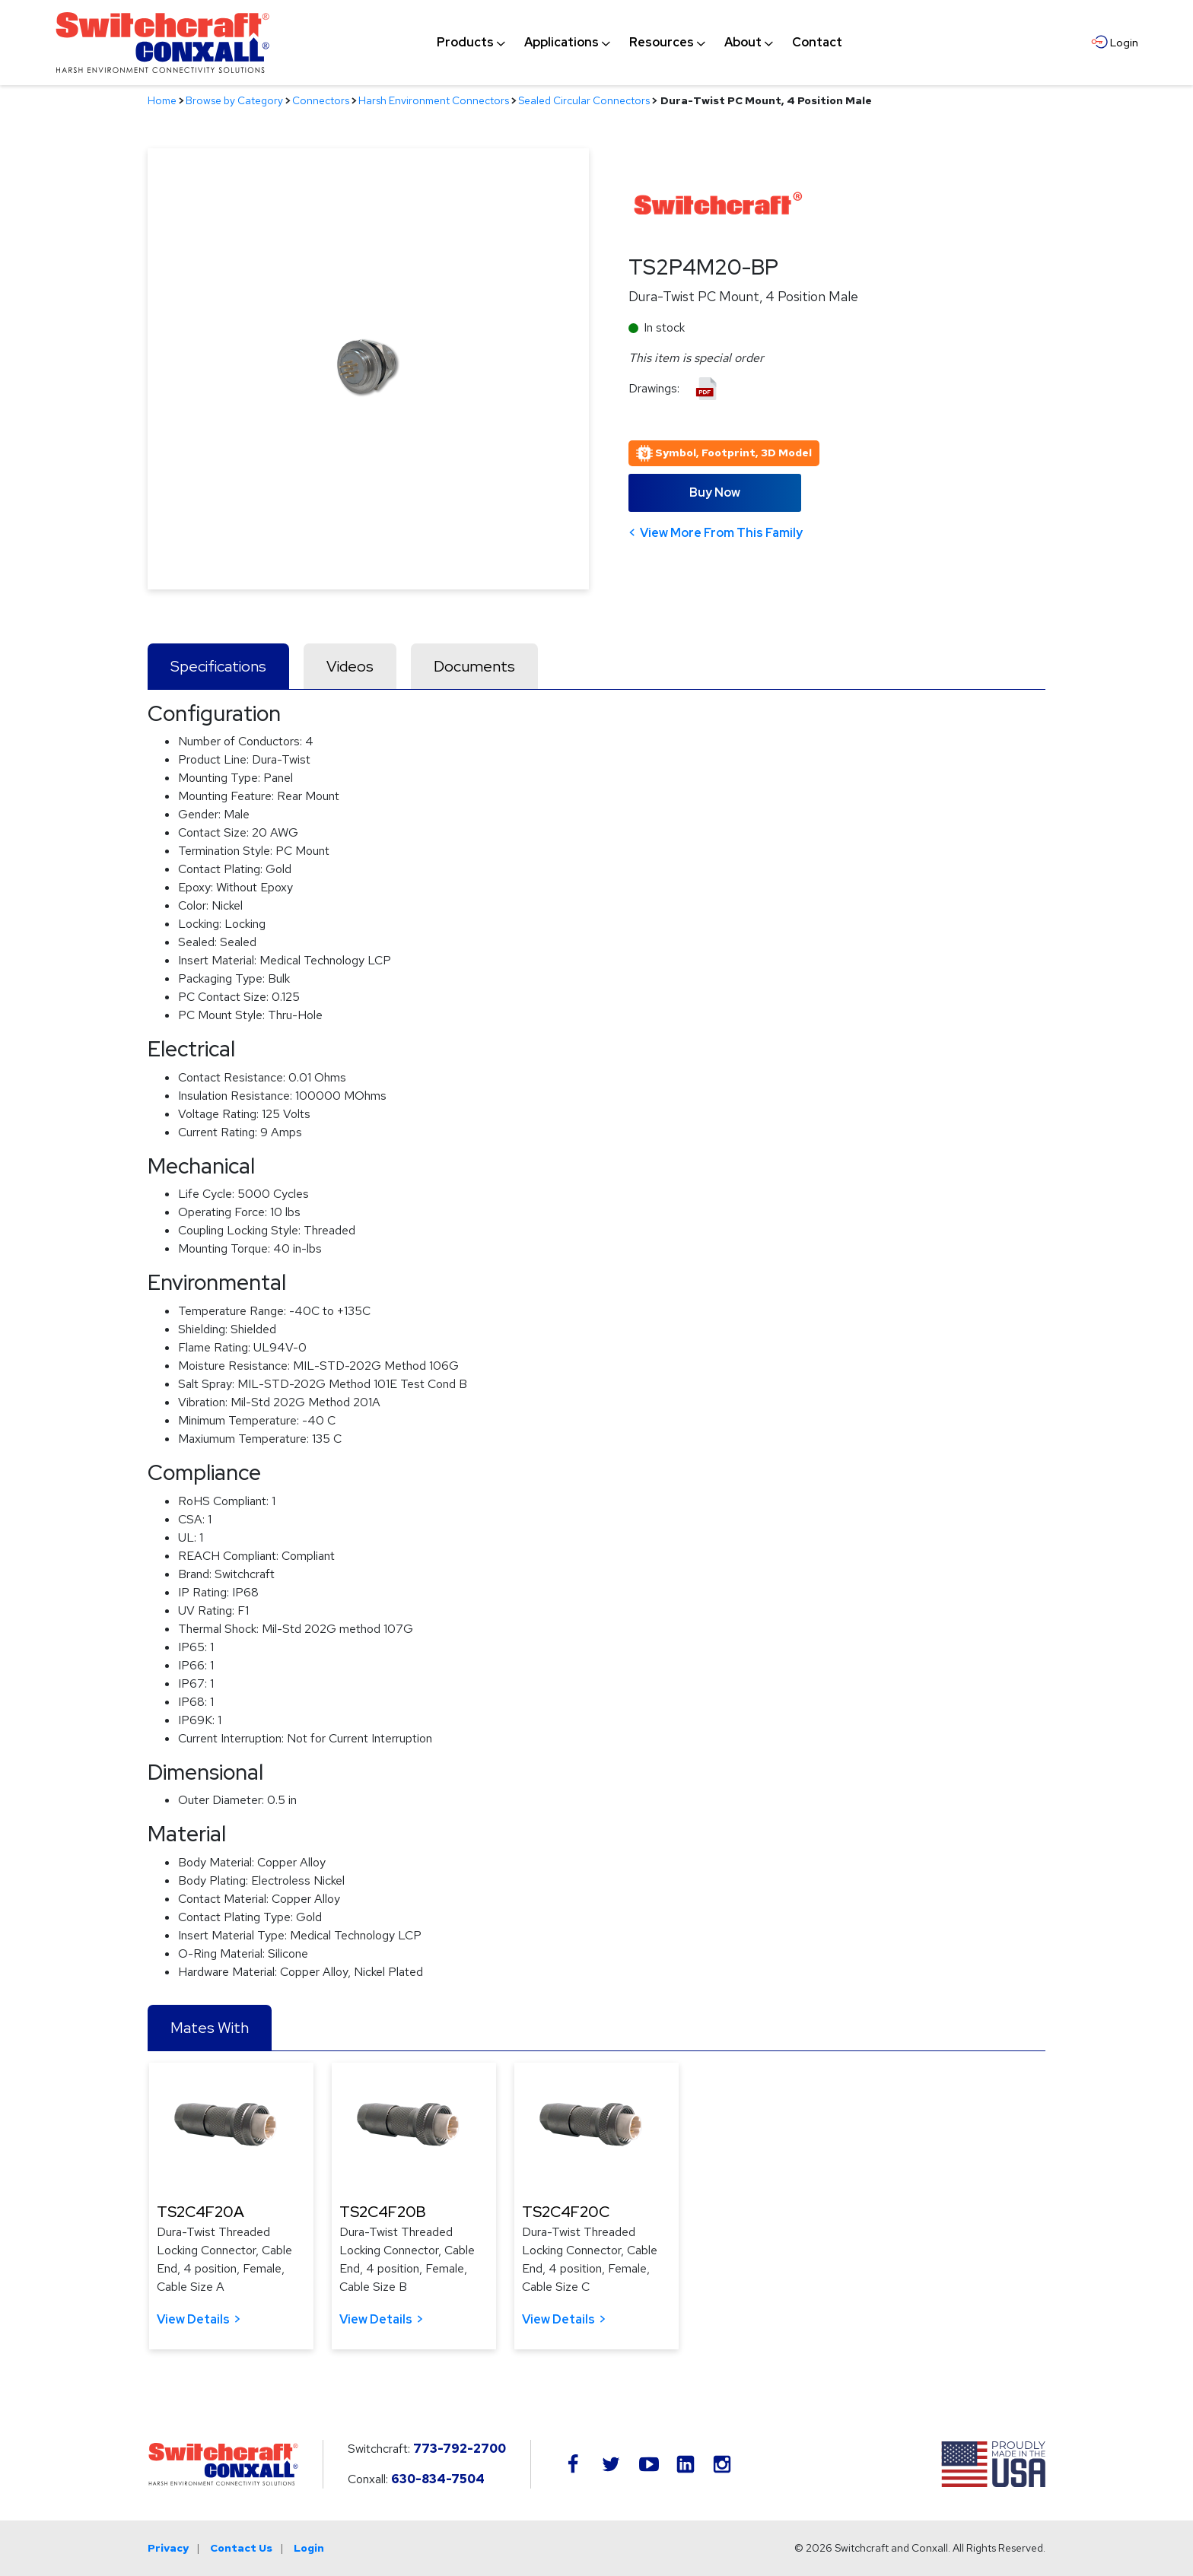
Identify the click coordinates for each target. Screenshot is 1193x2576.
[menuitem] (465, 42)
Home (162, 100)
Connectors (320, 100)
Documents (474, 666)
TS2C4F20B (382, 2212)
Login (309, 2548)
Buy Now (714, 492)
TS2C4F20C (565, 2212)
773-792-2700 (459, 2449)
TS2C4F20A (200, 2212)
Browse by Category (234, 100)
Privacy (168, 2548)
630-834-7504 (438, 2479)
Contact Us (241, 2548)
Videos (350, 666)
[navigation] (639, 42)
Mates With (209, 2028)
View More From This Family (721, 533)
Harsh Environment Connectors (433, 100)
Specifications (218, 666)
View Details (193, 2319)
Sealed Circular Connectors (584, 100)
